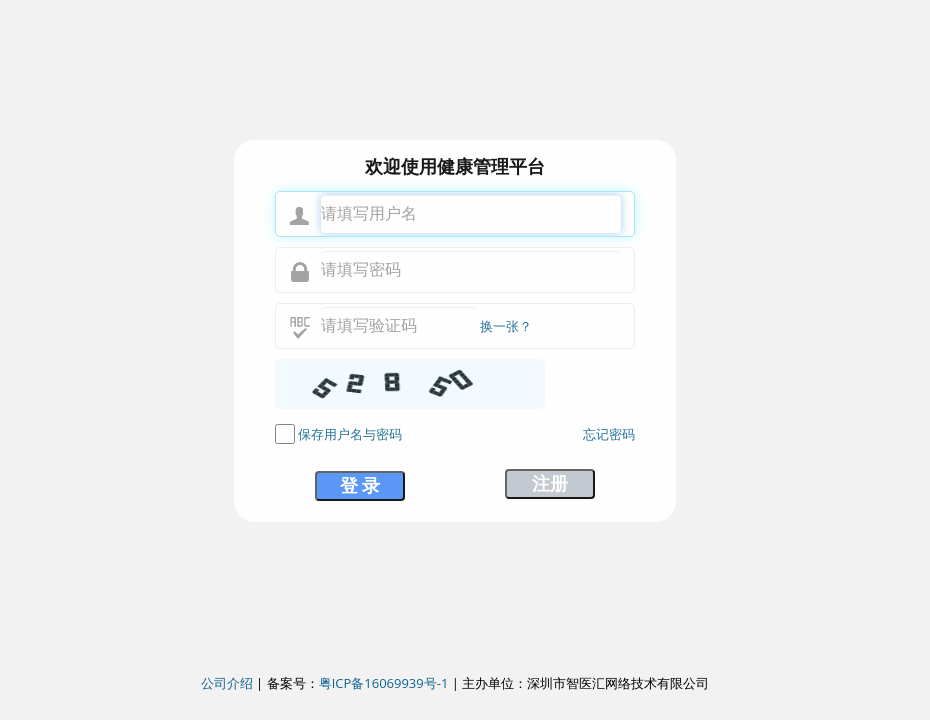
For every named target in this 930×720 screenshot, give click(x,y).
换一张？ (506, 326)
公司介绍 (227, 683)
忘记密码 (609, 434)
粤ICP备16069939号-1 (384, 683)
